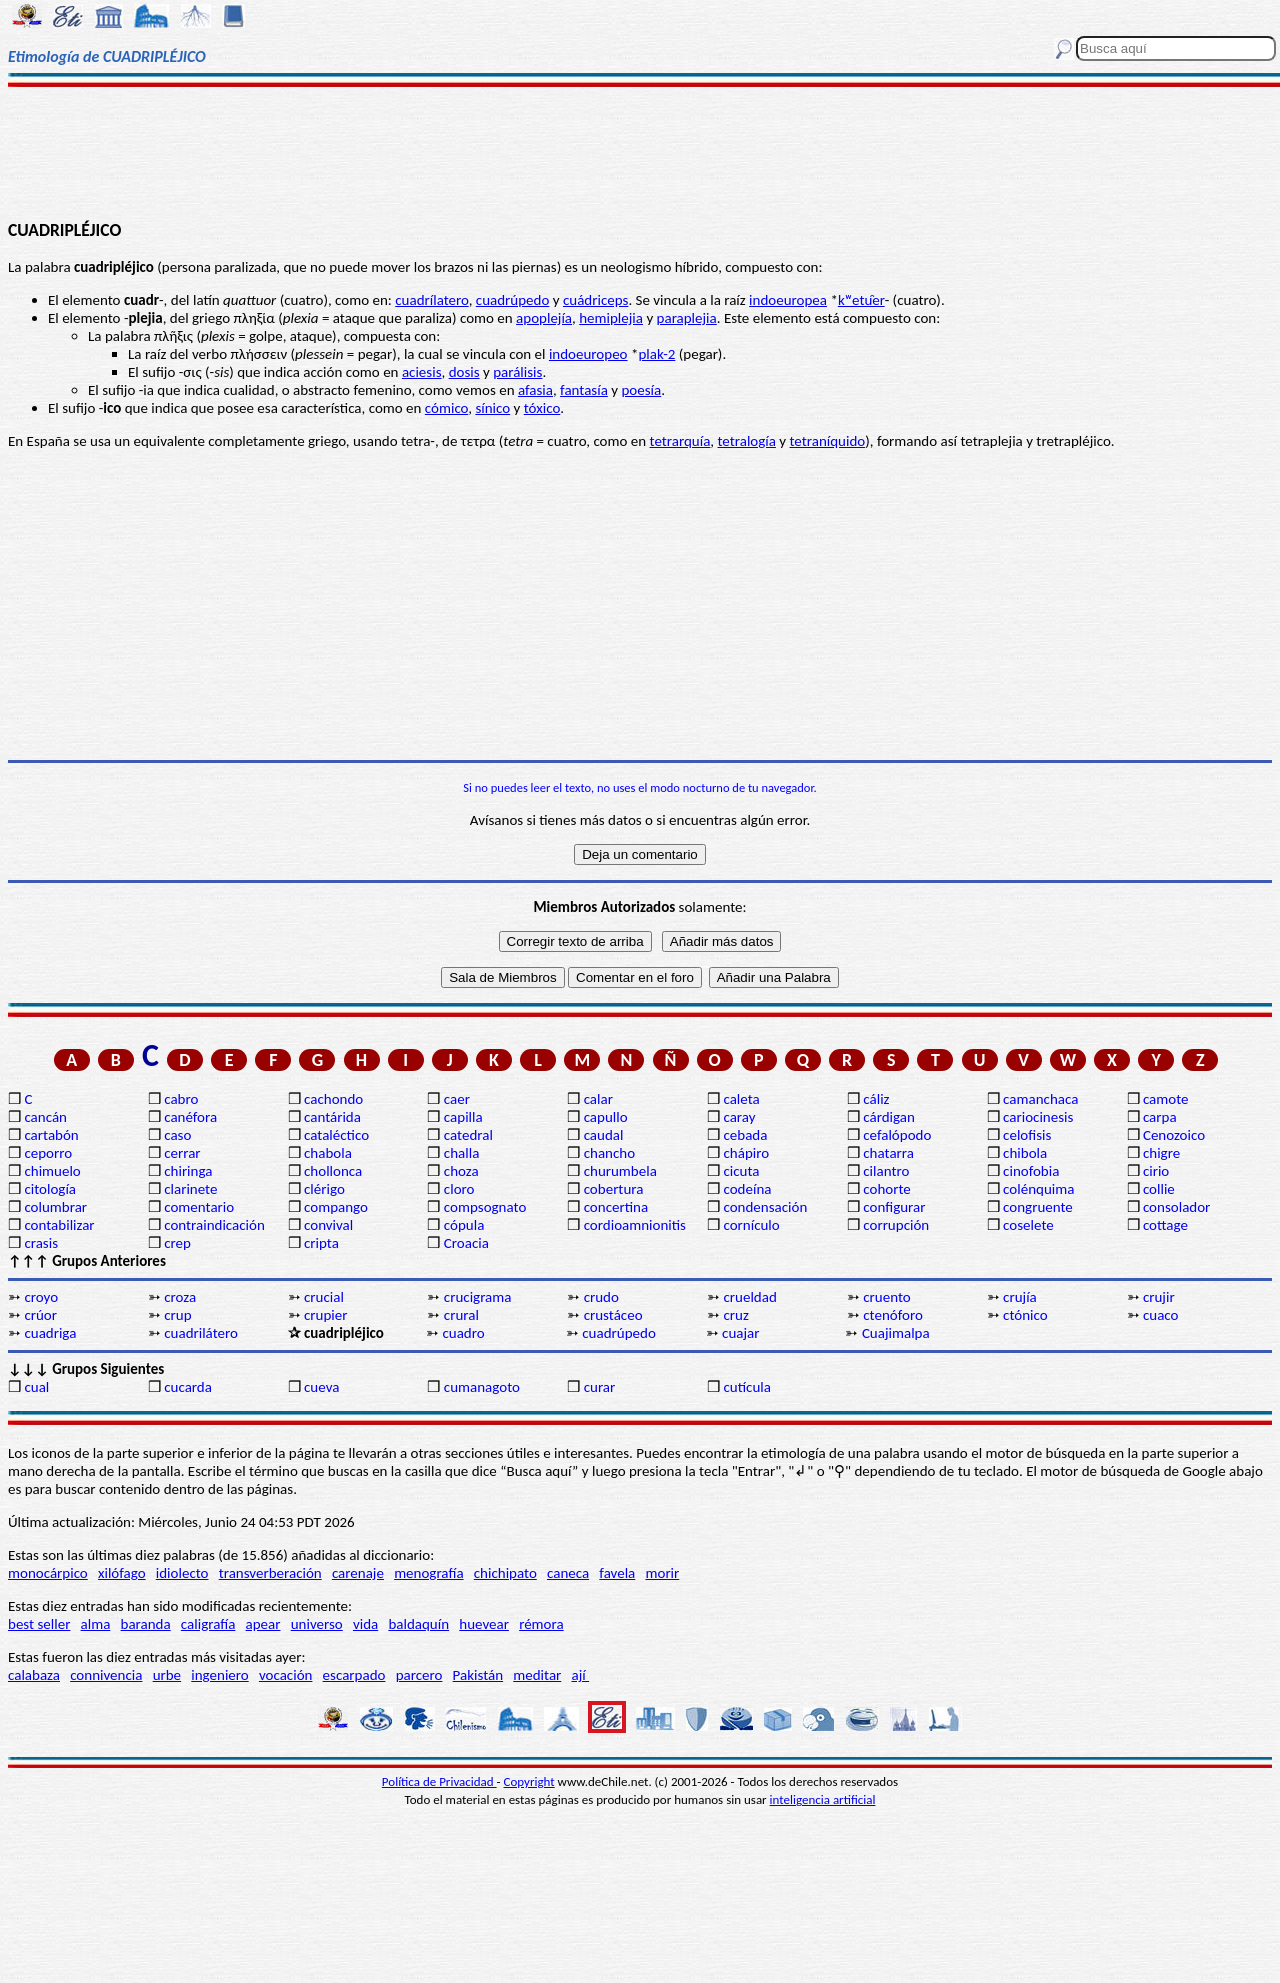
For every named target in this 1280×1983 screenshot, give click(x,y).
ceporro (48, 1153)
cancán (45, 1117)
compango (336, 1207)
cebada (745, 1135)
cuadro (463, 1333)
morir (662, 1573)
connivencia (106, 1675)
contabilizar (59, 1225)
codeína (747, 1189)
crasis (41, 1243)
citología (50, 1189)
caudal (604, 1135)
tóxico (542, 408)
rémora (541, 1624)
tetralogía (747, 441)
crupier (325, 1315)
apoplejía (544, 318)
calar (598, 1099)
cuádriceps (595, 300)
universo (317, 1624)
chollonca (333, 1171)
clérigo (324, 1189)
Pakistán (478, 1675)
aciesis (422, 372)
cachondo (333, 1099)
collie (1159, 1189)
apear (263, 1624)
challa (461, 1153)
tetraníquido (828, 441)
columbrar (55, 1207)
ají (580, 1675)
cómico (446, 408)
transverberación (270, 1573)
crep (177, 1243)
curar (600, 1387)
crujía (1020, 1297)
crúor (40, 1315)
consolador (1176, 1207)
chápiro (746, 1153)
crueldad (749, 1297)
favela (617, 1573)
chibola (1025, 1153)
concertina (616, 1207)
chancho (609, 1153)
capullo (606, 1117)
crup (177, 1315)
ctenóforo (893, 1315)
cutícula (746, 1387)
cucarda (188, 1387)
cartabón (51, 1135)
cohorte (886, 1189)
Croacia (466, 1243)
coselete (1028, 1225)
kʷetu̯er (861, 300)
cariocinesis (1038, 1117)
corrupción (896, 1225)
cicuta (741, 1171)
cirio (1156, 1171)
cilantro (886, 1171)
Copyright (529, 1781)
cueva (321, 1387)
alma (96, 1624)
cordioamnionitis (635, 1225)
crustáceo (613, 1315)
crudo (601, 1297)
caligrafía (208, 1624)
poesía (641, 390)
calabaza (34, 1675)
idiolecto (182, 1573)
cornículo (751, 1225)
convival (328, 1225)
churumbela (620, 1171)
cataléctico (336, 1135)
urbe (167, 1675)
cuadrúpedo (513, 300)
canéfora (190, 1117)
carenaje (358, 1573)
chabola (328, 1153)
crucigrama (478, 1297)
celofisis (1027, 1135)
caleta (741, 1099)
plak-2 (656, 354)
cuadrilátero (201, 1333)
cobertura (614, 1189)
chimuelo (52, 1171)
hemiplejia (611, 318)
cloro (459, 1189)
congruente (1038, 1207)
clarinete (190, 1189)
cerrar (182, 1153)
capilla (463, 1117)
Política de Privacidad (439, 1781)
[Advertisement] (640, 152)
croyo (41, 1297)
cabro (181, 1099)
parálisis (517, 372)
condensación (765, 1207)
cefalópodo (897, 1135)
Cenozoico (1174, 1135)
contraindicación (214, 1225)
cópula (464, 1225)
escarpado (354, 1675)
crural (461, 1315)
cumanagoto (482, 1387)
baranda (146, 1624)
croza (180, 1297)
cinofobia (1031, 1171)
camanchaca (1040, 1099)
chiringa (188, 1171)
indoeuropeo (588, 354)
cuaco (1161, 1315)
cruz (735, 1315)
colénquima (1038, 1189)
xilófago (122, 1573)
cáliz (876, 1099)
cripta (321, 1243)
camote (1166, 1099)
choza (461, 1171)
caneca (568, 1573)
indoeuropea (788, 300)
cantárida (332, 1117)
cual (36, 1387)
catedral (468, 1135)
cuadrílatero (431, 300)
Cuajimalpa (896, 1333)
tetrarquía (680, 441)
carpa (1160, 1117)
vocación (286, 1675)
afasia (535, 390)
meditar (537, 1675)
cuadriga (50, 1333)
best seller (39, 1624)
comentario (199, 1207)
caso (177, 1135)
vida (365, 1624)
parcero (419, 1675)
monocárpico (48, 1573)
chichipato (505, 1573)
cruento (886, 1297)
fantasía (584, 390)
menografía (428, 1573)
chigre (1161, 1153)
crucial (324, 1297)
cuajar (740, 1333)
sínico (492, 408)
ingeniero (219, 1675)
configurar (894, 1207)
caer (457, 1099)
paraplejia (687, 318)
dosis (464, 372)
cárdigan (889, 1117)
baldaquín (418, 1624)
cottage (1165, 1225)
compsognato (485, 1207)
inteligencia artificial (823, 1799)
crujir (1159, 1297)
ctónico (1025, 1315)
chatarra (888, 1153)
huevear (484, 1624)
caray (739, 1117)
